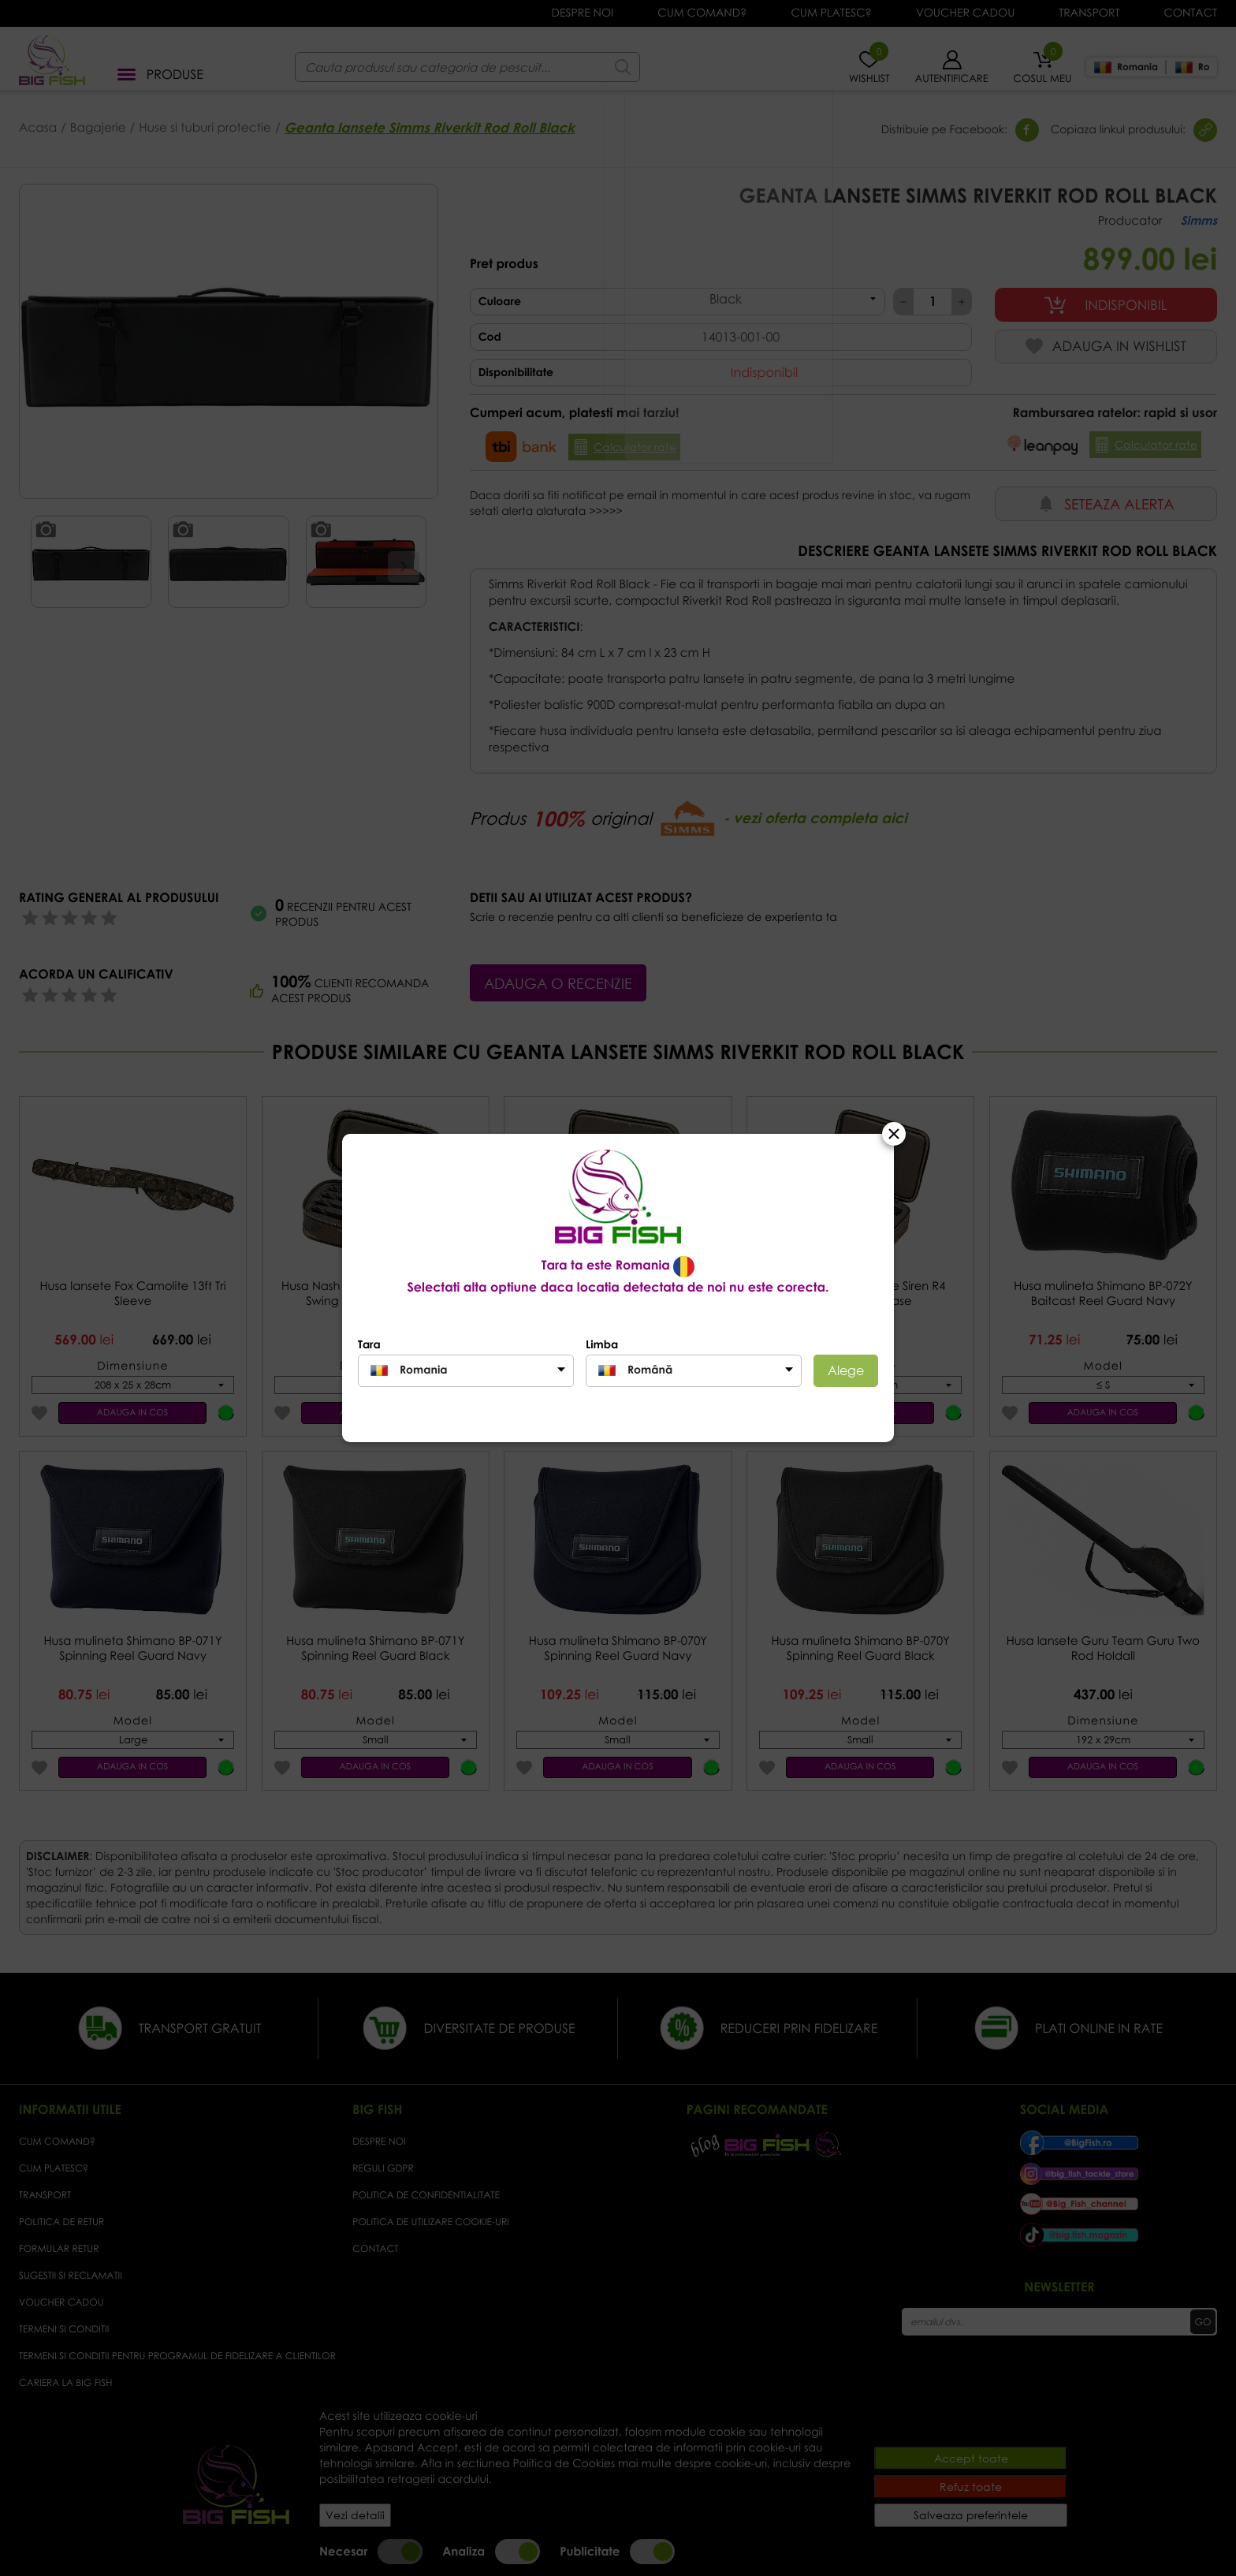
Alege (846, 1370)
